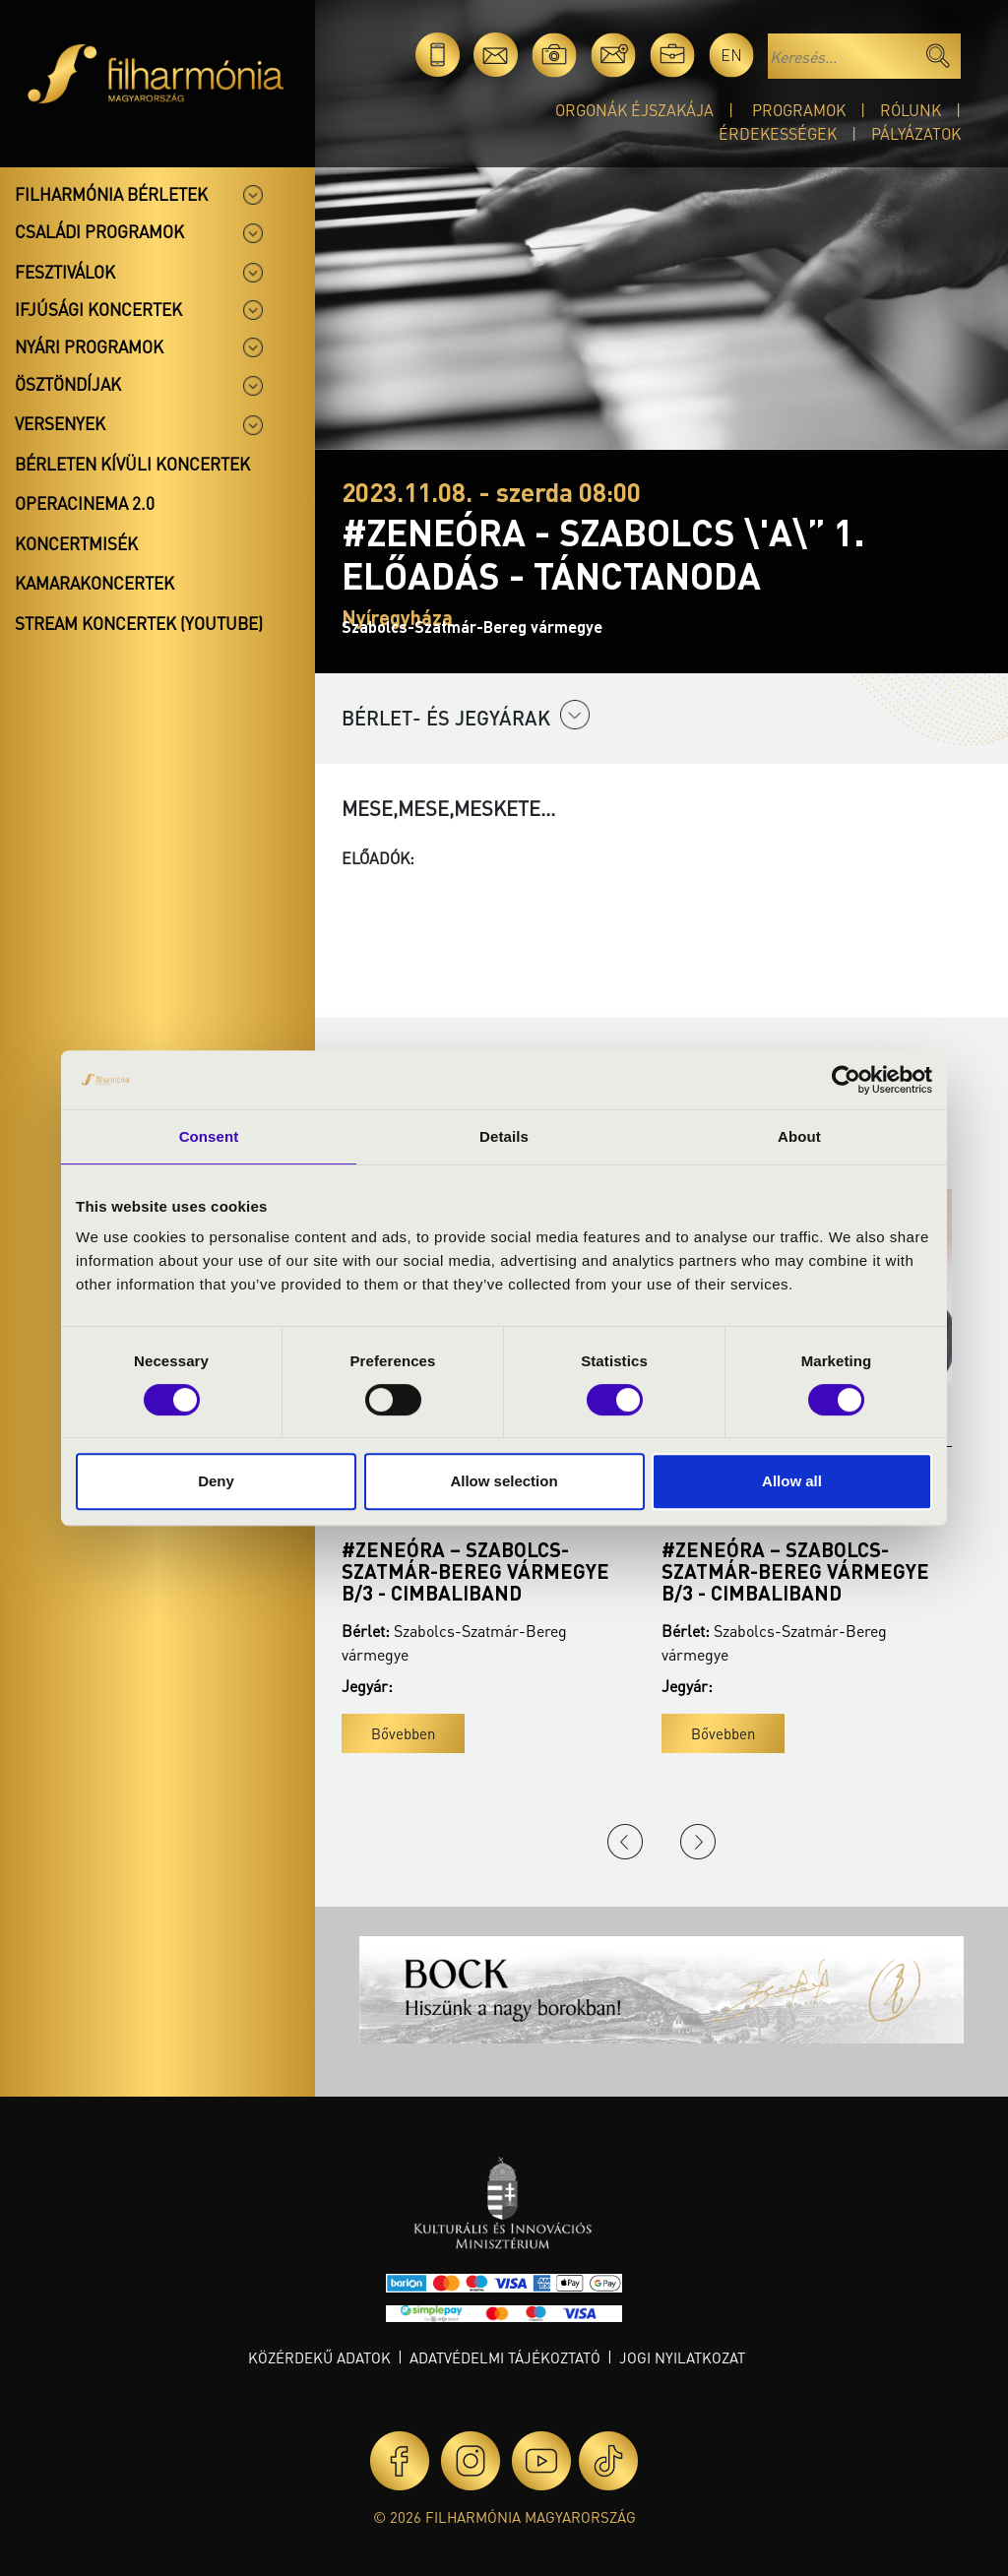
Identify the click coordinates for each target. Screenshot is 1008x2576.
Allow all (792, 1481)
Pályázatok (916, 133)
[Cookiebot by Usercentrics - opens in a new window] (846, 1080)
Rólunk (910, 109)
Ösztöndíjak (68, 384)
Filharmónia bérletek (111, 194)
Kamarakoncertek (94, 583)
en (731, 54)
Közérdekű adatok (319, 2357)
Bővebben (403, 1733)
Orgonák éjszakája (634, 109)
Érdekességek (778, 133)
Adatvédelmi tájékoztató (505, 2357)
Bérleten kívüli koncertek (132, 463)
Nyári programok (89, 346)
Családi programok (99, 231)
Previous (625, 1841)
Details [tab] (504, 1136)
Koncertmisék (76, 543)
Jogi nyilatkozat (682, 2357)
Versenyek (60, 423)
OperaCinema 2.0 (85, 503)
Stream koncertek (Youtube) (139, 623)
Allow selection (503, 1481)
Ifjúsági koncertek (98, 309)
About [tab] (799, 1136)
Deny (216, 1481)
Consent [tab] (209, 1136)
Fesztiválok (65, 272)
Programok (799, 109)
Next (698, 1841)
